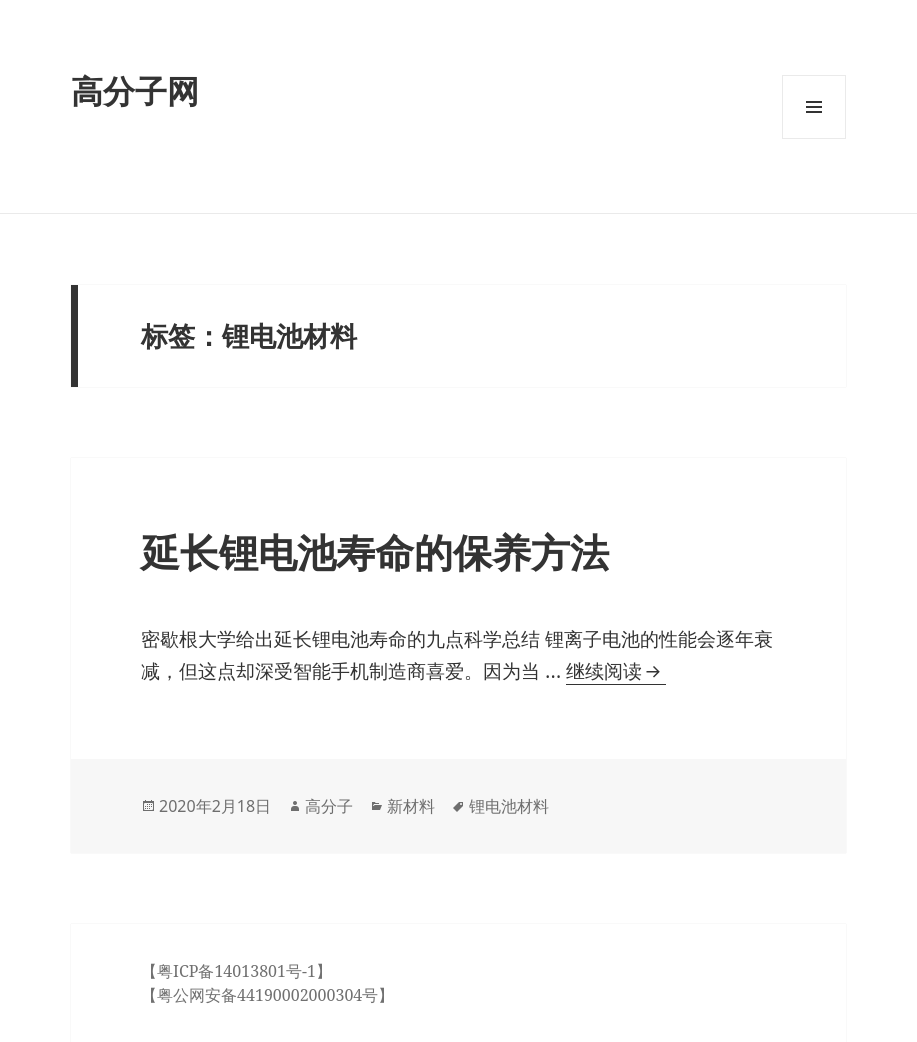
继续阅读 (613, 671)
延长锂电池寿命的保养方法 (375, 551)
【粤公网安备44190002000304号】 (267, 995)
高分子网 (135, 90)
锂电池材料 (509, 806)
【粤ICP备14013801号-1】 (236, 971)
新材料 (411, 806)
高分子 (329, 806)
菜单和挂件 (814, 138)
